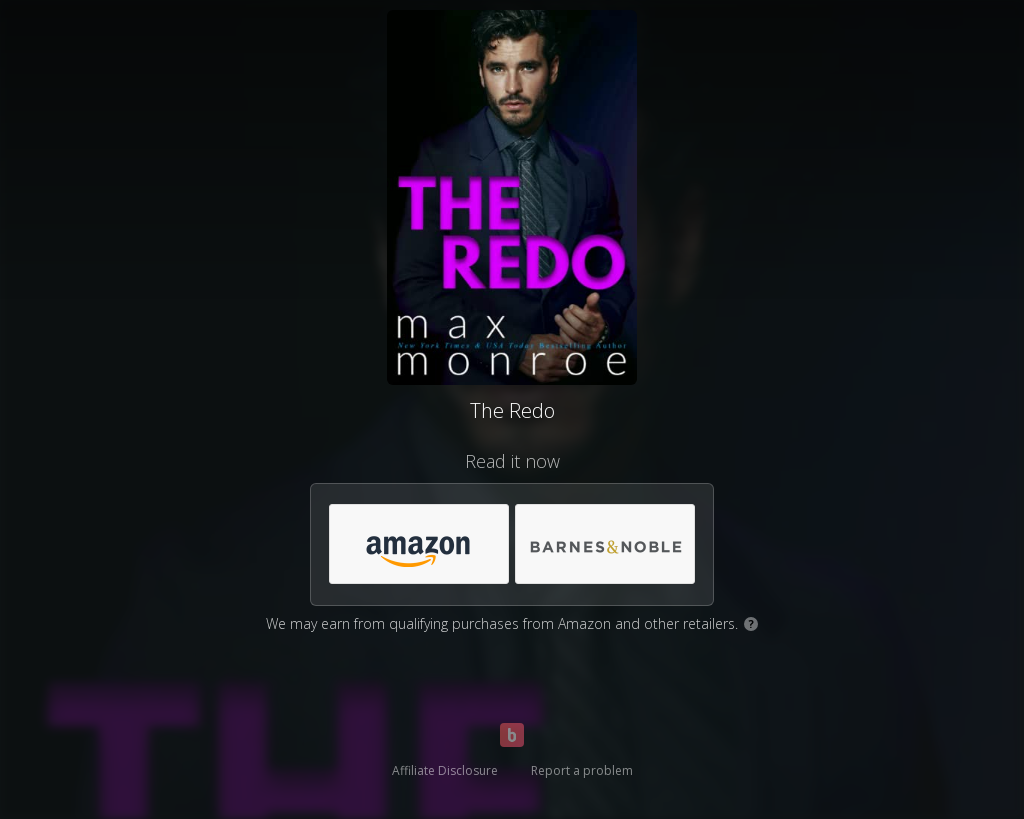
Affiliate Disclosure (445, 770)
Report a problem (582, 770)
